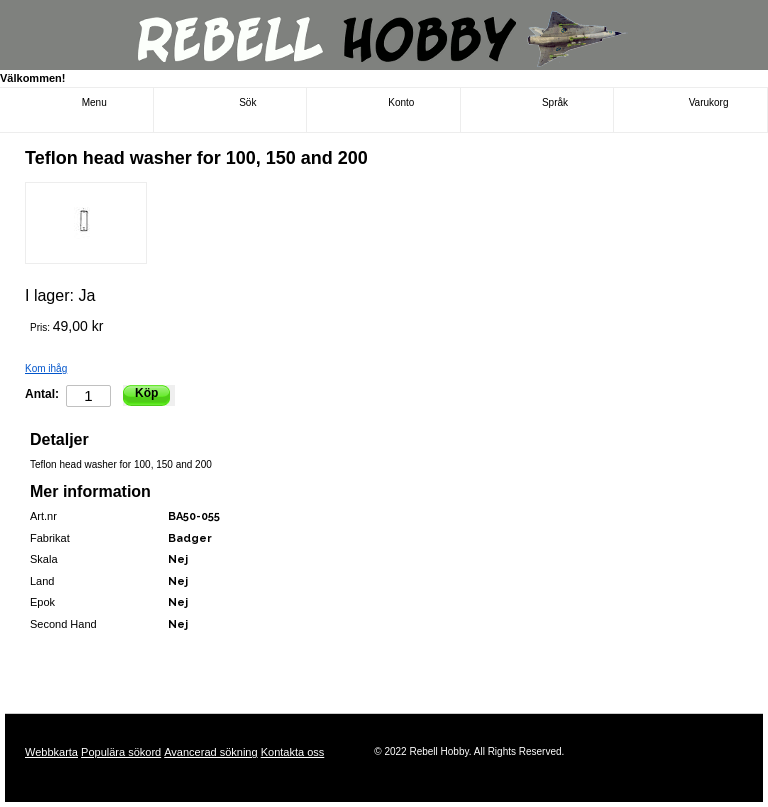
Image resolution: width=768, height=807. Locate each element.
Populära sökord (121, 752)
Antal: (42, 394)
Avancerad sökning (210, 752)
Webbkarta (51, 752)
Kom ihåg (46, 368)
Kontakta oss (293, 752)
